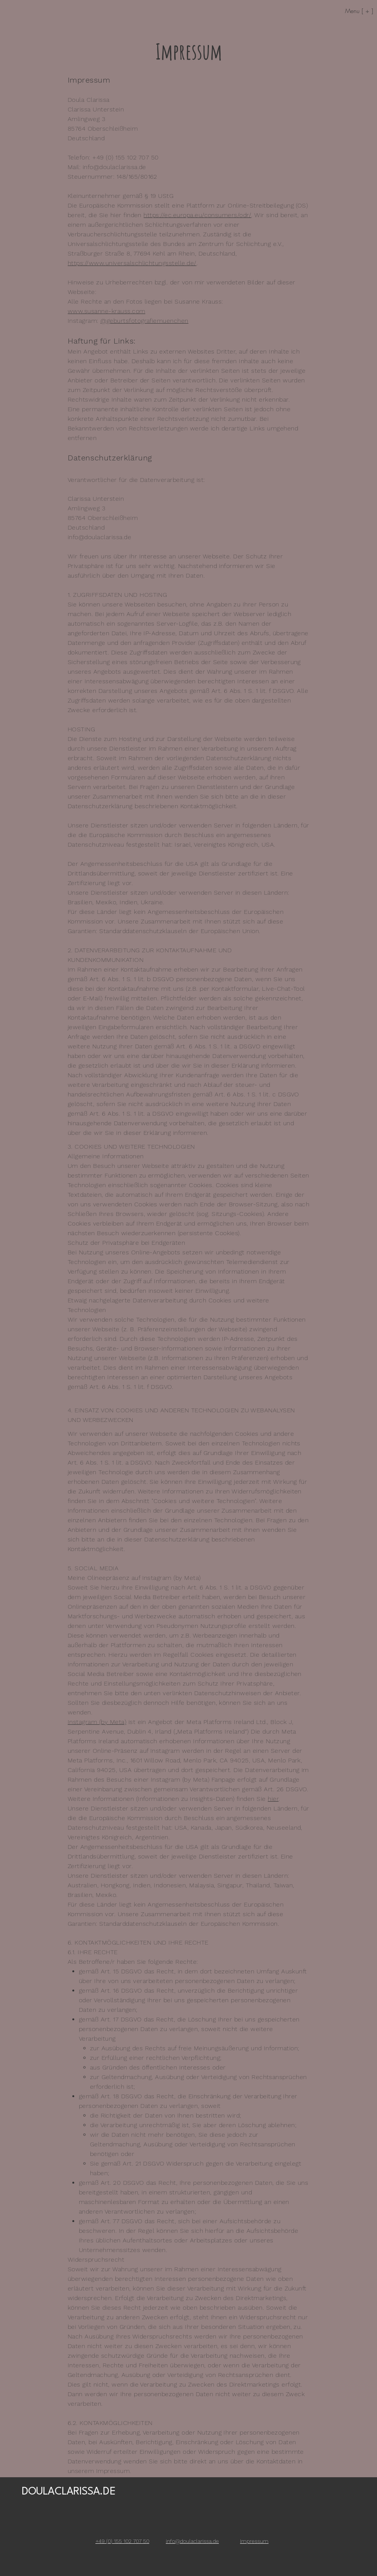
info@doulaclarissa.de (114, 167)
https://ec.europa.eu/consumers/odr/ (197, 215)
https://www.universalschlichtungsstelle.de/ (132, 263)
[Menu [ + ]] (343, 10)
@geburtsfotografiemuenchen (144, 320)
